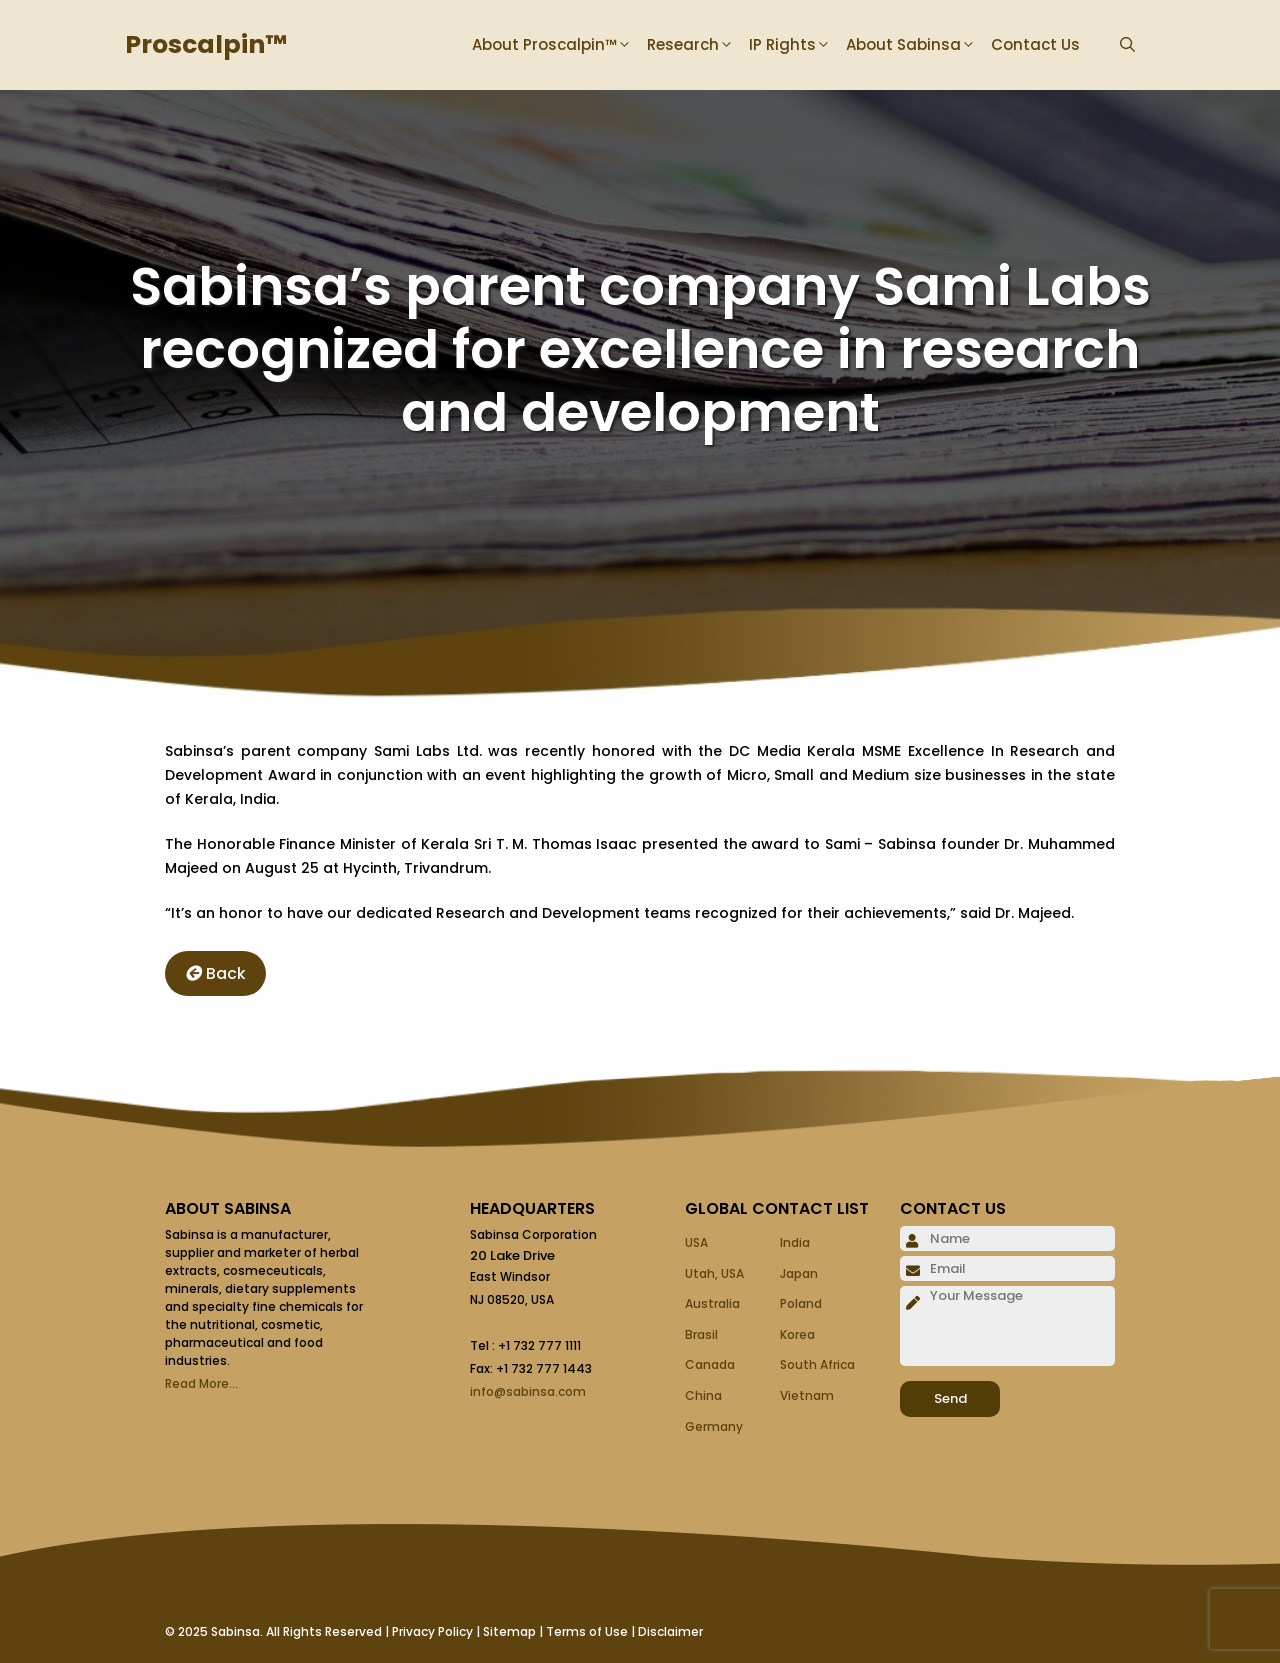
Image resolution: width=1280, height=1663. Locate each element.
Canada (710, 1364)
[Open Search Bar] (1127, 45)
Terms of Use (587, 1631)
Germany (714, 1426)
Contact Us (1035, 44)
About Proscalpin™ (559, 45)
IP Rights (797, 45)
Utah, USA (714, 1273)
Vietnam (807, 1395)
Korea (797, 1334)
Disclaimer (670, 1631)
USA (696, 1242)
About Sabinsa (918, 45)
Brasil (701, 1334)
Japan (799, 1273)
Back (215, 973)
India (795, 1242)
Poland (801, 1303)
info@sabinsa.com (528, 1391)
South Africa (817, 1364)
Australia (712, 1303)
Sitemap (509, 1631)
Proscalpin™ (206, 44)
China (703, 1395)
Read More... (201, 1383)
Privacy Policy (432, 1631)
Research (698, 45)
